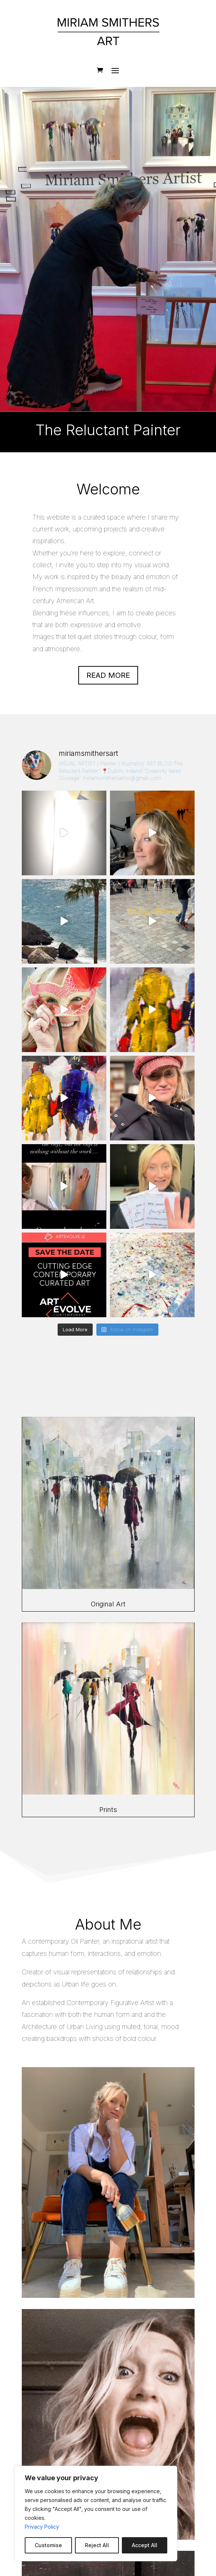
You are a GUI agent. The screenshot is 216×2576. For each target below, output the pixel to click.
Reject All (97, 2545)
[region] (96, 2513)
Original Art (108, 1604)
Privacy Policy (42, 2526)
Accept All (144, 2545)
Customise (48, 2545)
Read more (108, 675)
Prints (108, 1809)
